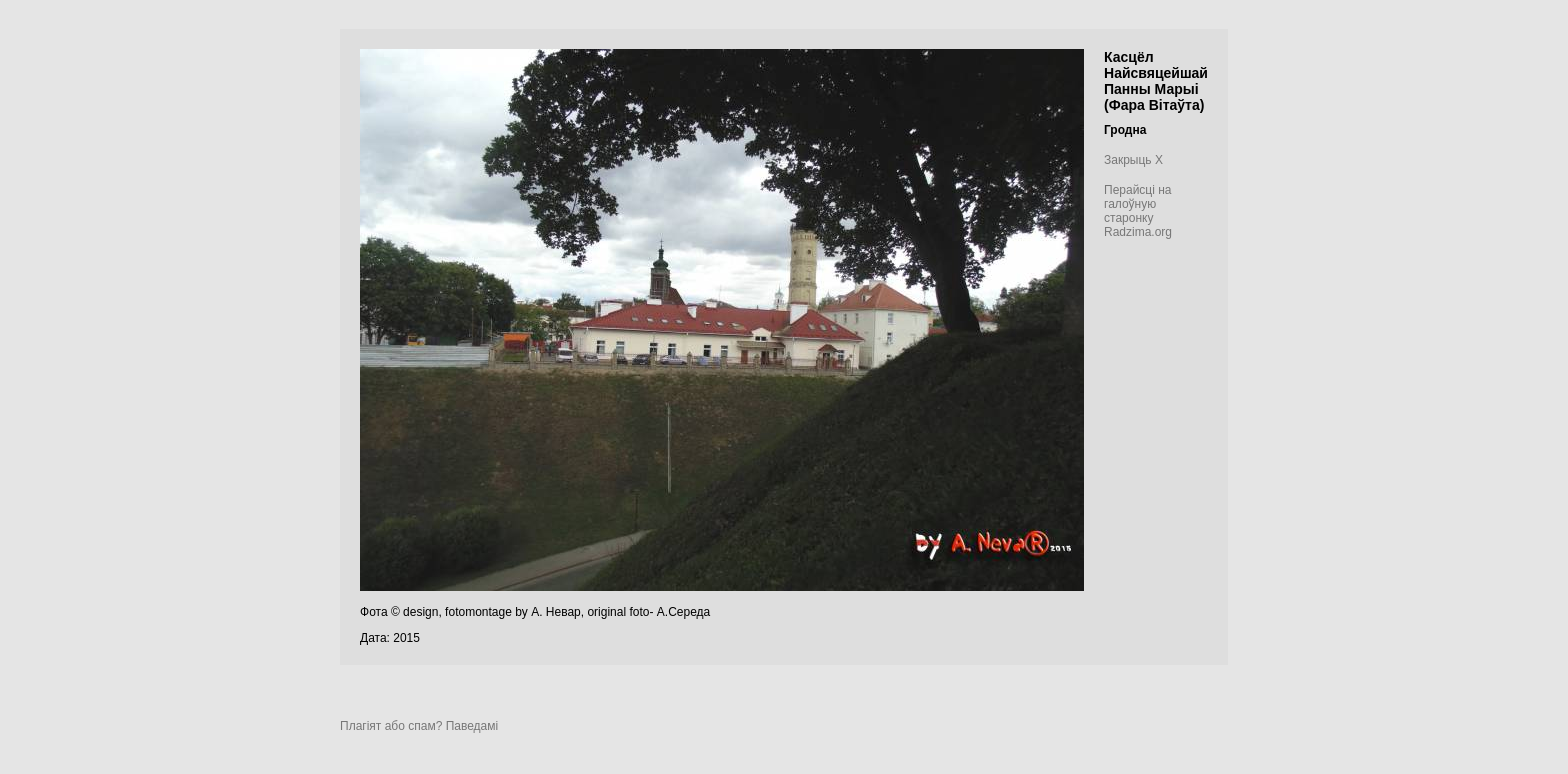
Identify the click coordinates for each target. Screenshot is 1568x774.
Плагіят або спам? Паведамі (419, 726)
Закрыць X (1133, 160)
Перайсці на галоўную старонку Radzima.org (1138, 211)
